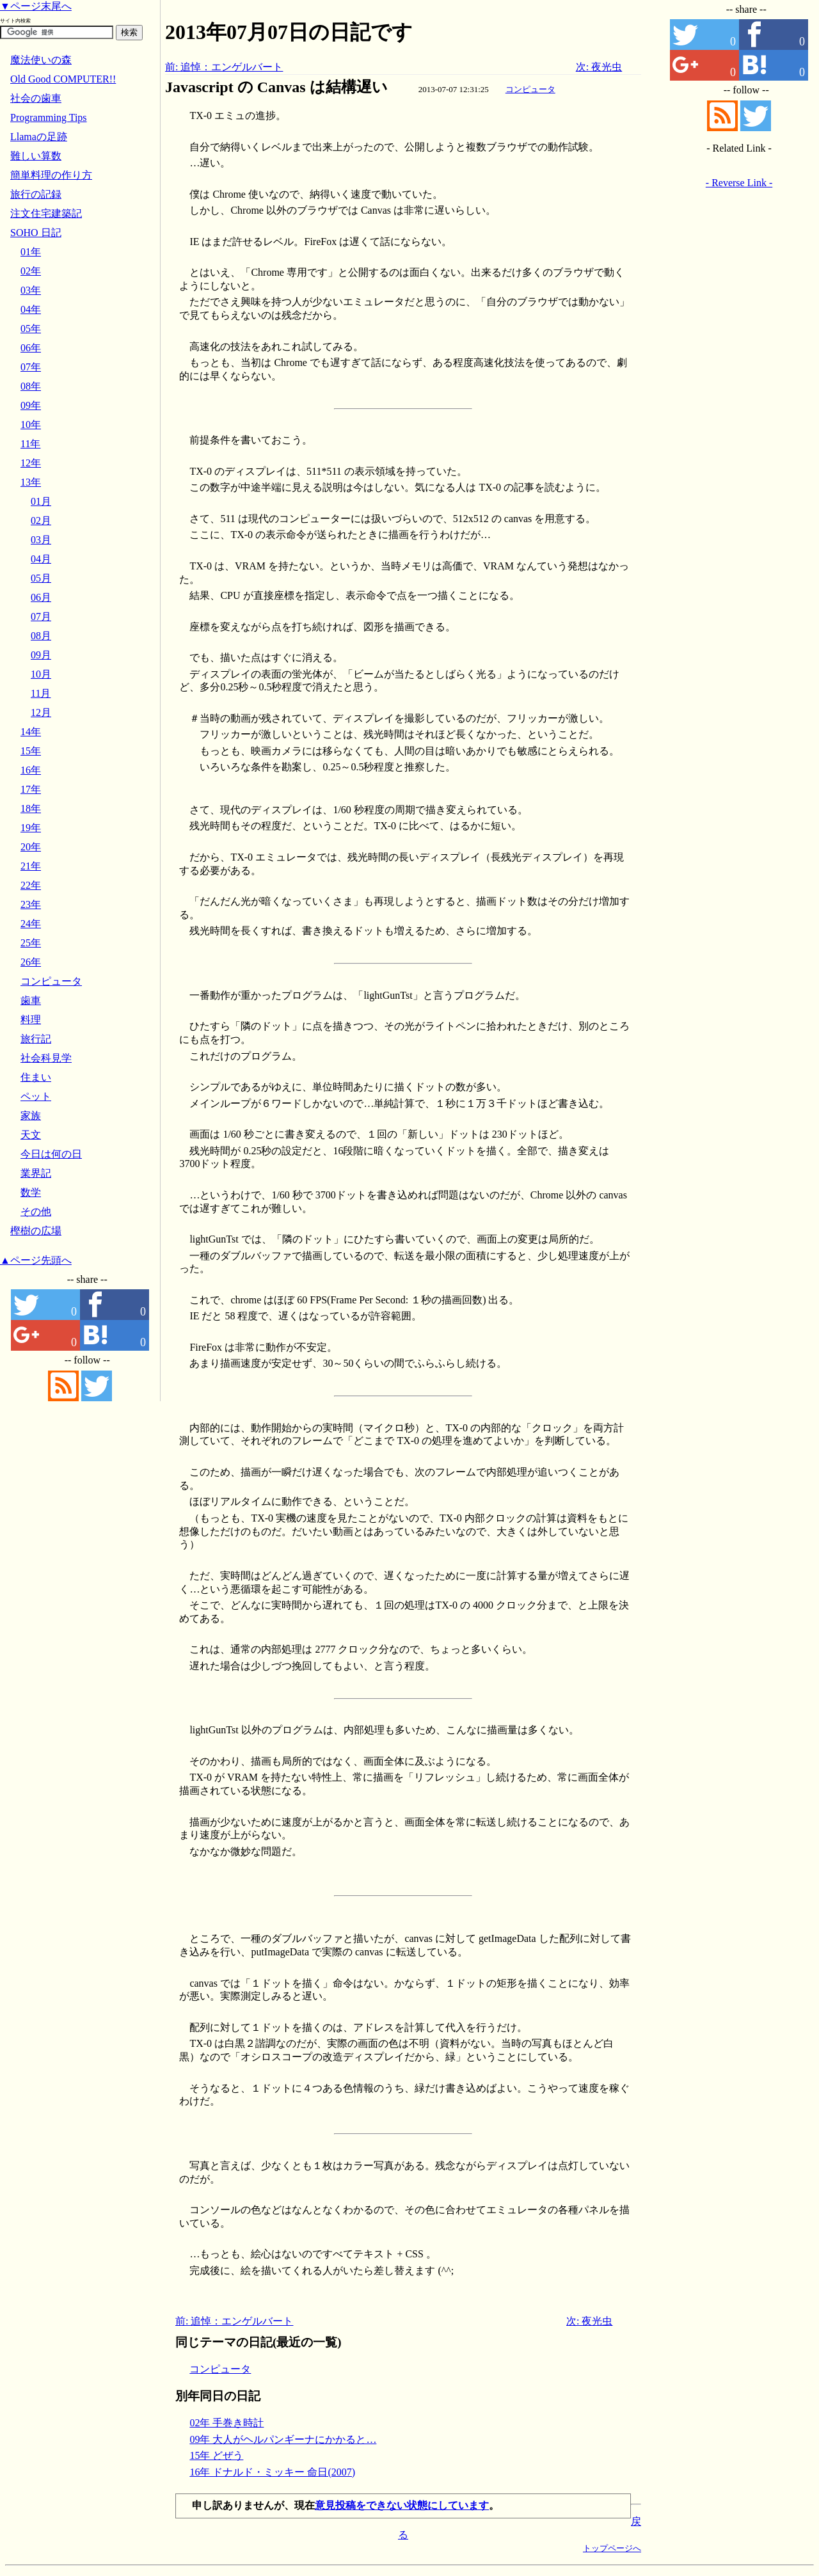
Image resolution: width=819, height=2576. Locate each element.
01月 (41, 501)
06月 (41, 597)
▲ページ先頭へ (36, 1260)
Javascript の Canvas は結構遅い (276, 87)
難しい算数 (35, 155)
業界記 (35, 1173)
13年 (30, 482)
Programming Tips (48, 117)
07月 (41, 616)
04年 (30, 309)
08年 (30, 386)
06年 (30, 347)
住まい (35, 1077)
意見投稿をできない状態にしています (402, 2505)
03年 (30, 290)
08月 (41, 635)
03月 (41, 539)
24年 (30, 923)
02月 (41, 520)
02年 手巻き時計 (226, 2422)
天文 (30, 1134)
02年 (30, 271)
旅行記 (35, 1038)
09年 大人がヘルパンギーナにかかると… (282, 2439)
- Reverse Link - (739, 182)
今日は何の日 (51, 1154)
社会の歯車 (35, 98)
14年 (30, 731)
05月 (41, 578)
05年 (30, 328)
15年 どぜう (216, 2455)
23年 (30, 904)
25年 (30, 942)
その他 (35, 1211)
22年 (30, 885)
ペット (35, 1096)
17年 (30, 789)
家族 (30, 1115)
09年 (30, 405)
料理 (30, 1019)
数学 (30, 1192)
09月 (41, 654)
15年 (30, 750)
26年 (30, 962)
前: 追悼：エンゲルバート (224, 66)
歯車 (30, 1000)
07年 (30, 367)
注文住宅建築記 (46, 213)
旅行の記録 (35, 194)
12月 (41, 712)
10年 (30, 424)
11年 (30, 443)
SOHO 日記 (35, 232)
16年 (30, 770)
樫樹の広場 (35, 1230)
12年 (30, 462)
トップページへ (612, 2548)
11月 (41, 693)
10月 (41, 674)
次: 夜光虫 (599, 66)
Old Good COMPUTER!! (63, 79)
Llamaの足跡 (38, 136)
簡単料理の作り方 (51, 175)
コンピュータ (530, 89)
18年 (30, 808)
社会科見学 (46, 1058)
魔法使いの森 (41, 59)
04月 (41, 558)
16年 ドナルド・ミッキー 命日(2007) (272, 2472)
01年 (30, 251)
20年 (30, 846)
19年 (30, 827)
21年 (30, 866)
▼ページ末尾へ (36, 6)
